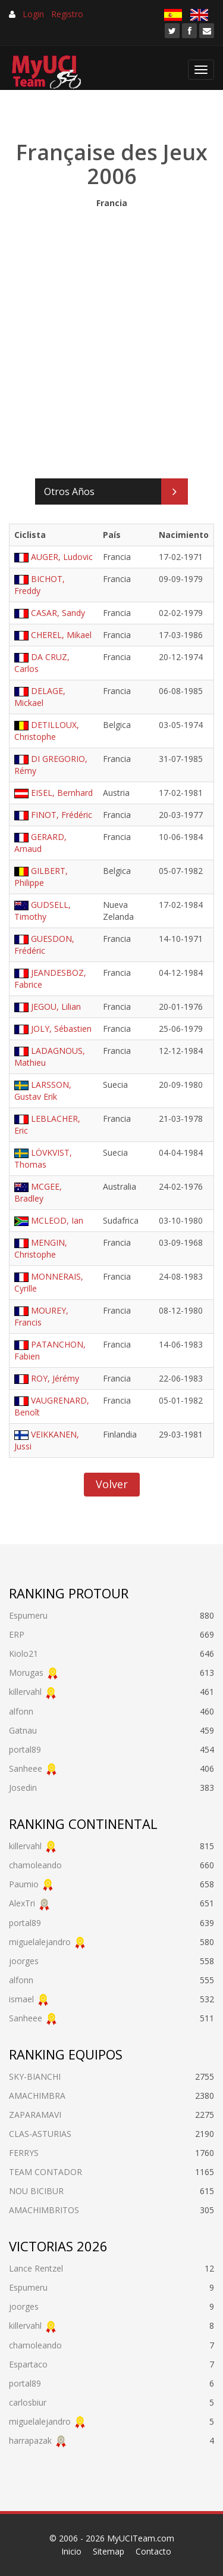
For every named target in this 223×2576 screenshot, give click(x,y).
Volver (112, 1484)
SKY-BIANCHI (35, 2076)
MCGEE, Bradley (38, 1192)
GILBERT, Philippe (41, 876)
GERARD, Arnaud (40, 842)
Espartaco (28, 2364)
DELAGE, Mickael (39, 696)
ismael (21, 1999)
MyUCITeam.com (140, 2538)
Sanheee (25, 1768)
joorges (24, 1961)
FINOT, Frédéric (61, 814)
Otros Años (69, 491)
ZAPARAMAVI (35, 2114)
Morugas (26, 1672)
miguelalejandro (40, 1941)
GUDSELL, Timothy (42, 910)
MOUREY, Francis (41, 1316)
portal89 (25, 1749)
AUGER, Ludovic (62, 556)
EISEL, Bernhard (62, 792)
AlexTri (22, 1903)
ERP (16, 1634)
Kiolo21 (23, 1653)
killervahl (25, 1691)
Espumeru (28, 1615)
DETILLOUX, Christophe (46, 730)
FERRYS (24, 2152)
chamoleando (35, 1865)
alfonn (21, 1711)
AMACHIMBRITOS (44, 2210)
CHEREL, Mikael (61, 634)
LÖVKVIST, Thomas (43, 1158)
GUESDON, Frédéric (44, 944)
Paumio (24, 1884)
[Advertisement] (111, 340)
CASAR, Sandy (58, 612)
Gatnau (23, 1730)
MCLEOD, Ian (57, 1220)
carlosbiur (27, 2402)
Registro (67, 14)
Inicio (71, 2551)
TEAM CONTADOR (45, 2171)
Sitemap (108, 2551)
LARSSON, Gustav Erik (42, 1090)
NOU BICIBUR (36, 2191)
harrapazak (30, 2440)
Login (33, 14)
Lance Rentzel (36, 2268)
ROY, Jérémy (55, 1378)
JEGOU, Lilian (56, 1006)
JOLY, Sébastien (61, 1028)
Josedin (23, 1787)
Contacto (153, 2551)
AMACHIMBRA (37, 2095)
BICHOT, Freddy (39, 584)
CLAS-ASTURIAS (40, 2133)
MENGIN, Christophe (40, 1248)
